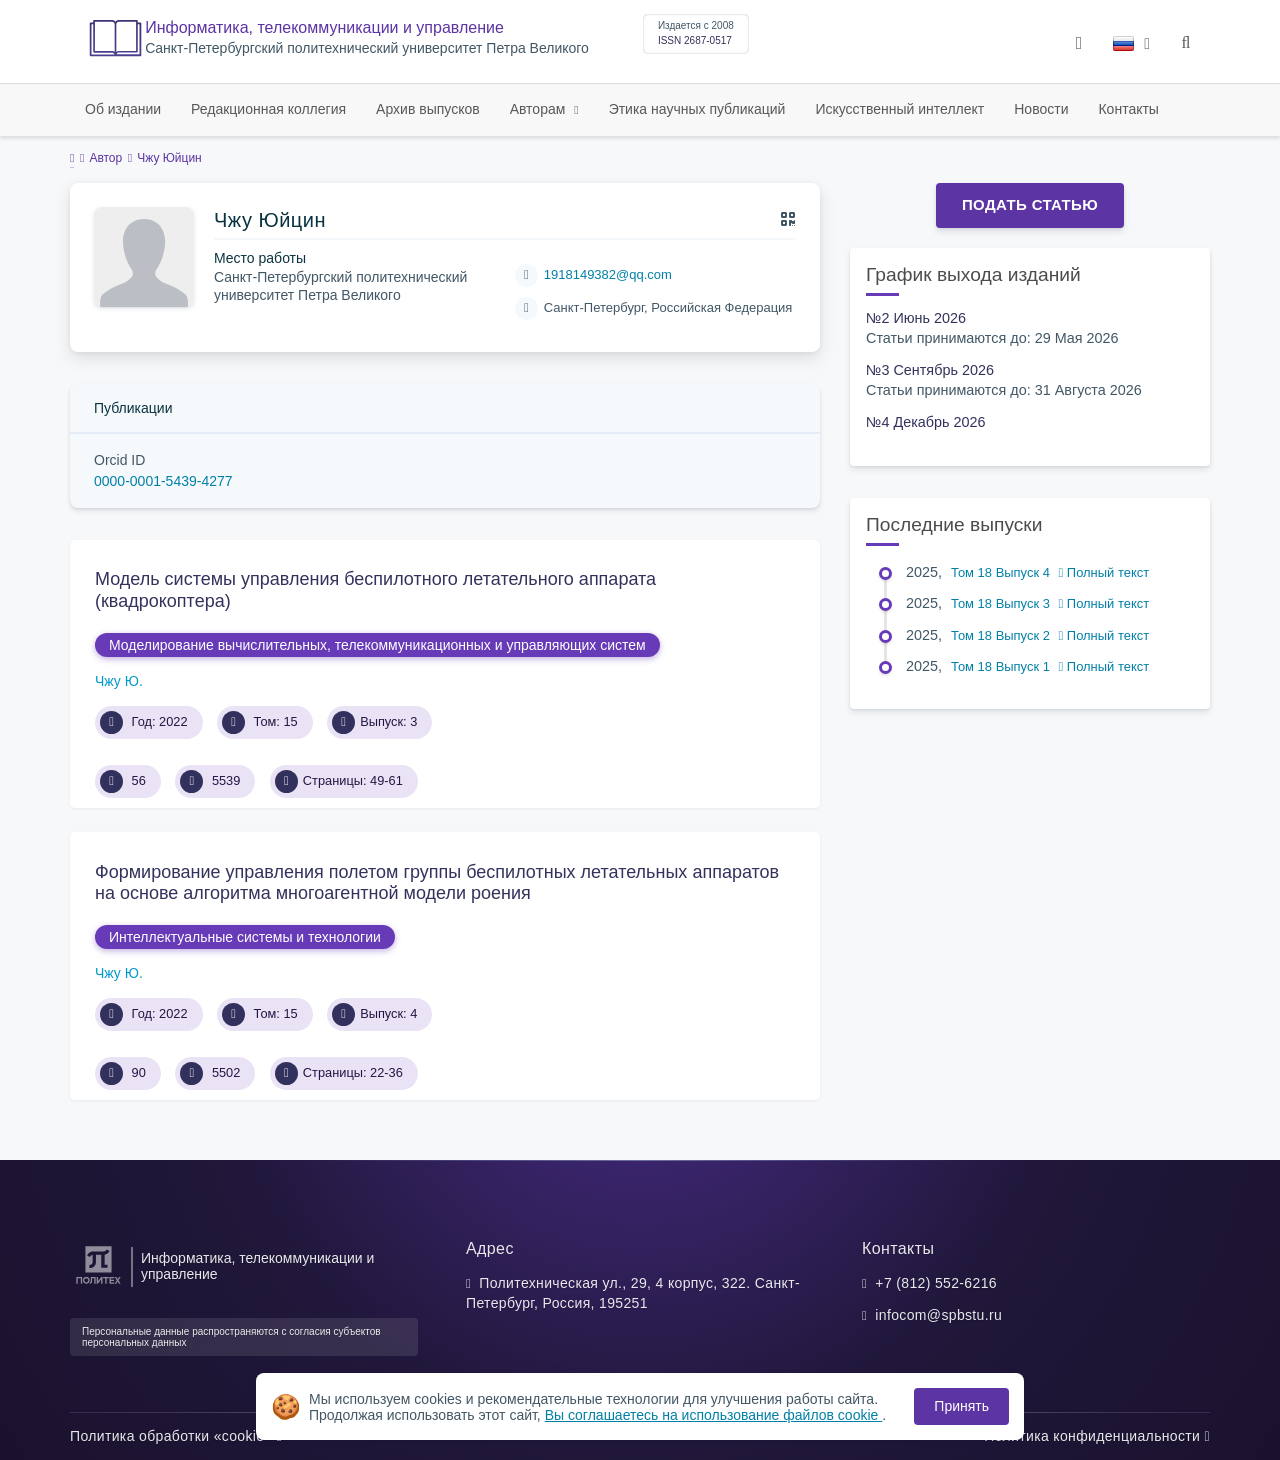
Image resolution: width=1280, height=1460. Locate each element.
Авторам (540, 109)
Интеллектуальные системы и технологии (245, 937)
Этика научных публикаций (697, 109)
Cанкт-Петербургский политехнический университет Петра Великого (367, 48)
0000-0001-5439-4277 (163, 481)
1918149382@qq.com (608, 274)
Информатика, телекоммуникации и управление (324, 27)
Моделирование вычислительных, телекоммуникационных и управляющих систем (377, 645)
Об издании (123, 109)
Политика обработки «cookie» (176, 1436)
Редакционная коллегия (268, 109)
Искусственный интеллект (899, 109)
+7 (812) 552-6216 (936, 1283)
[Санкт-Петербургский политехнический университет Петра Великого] (98, 1284)
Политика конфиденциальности (1097, 1436)
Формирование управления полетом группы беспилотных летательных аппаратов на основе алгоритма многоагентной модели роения (437, 883)
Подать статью (1030, 204)
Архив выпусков (428, 109)
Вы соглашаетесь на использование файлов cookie (714, 1415)
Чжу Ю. (119, 681)
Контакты (1128, 109)
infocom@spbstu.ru (938, 1315)
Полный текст (1104, 572)
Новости (1041, 109)
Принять (961, 1406)
